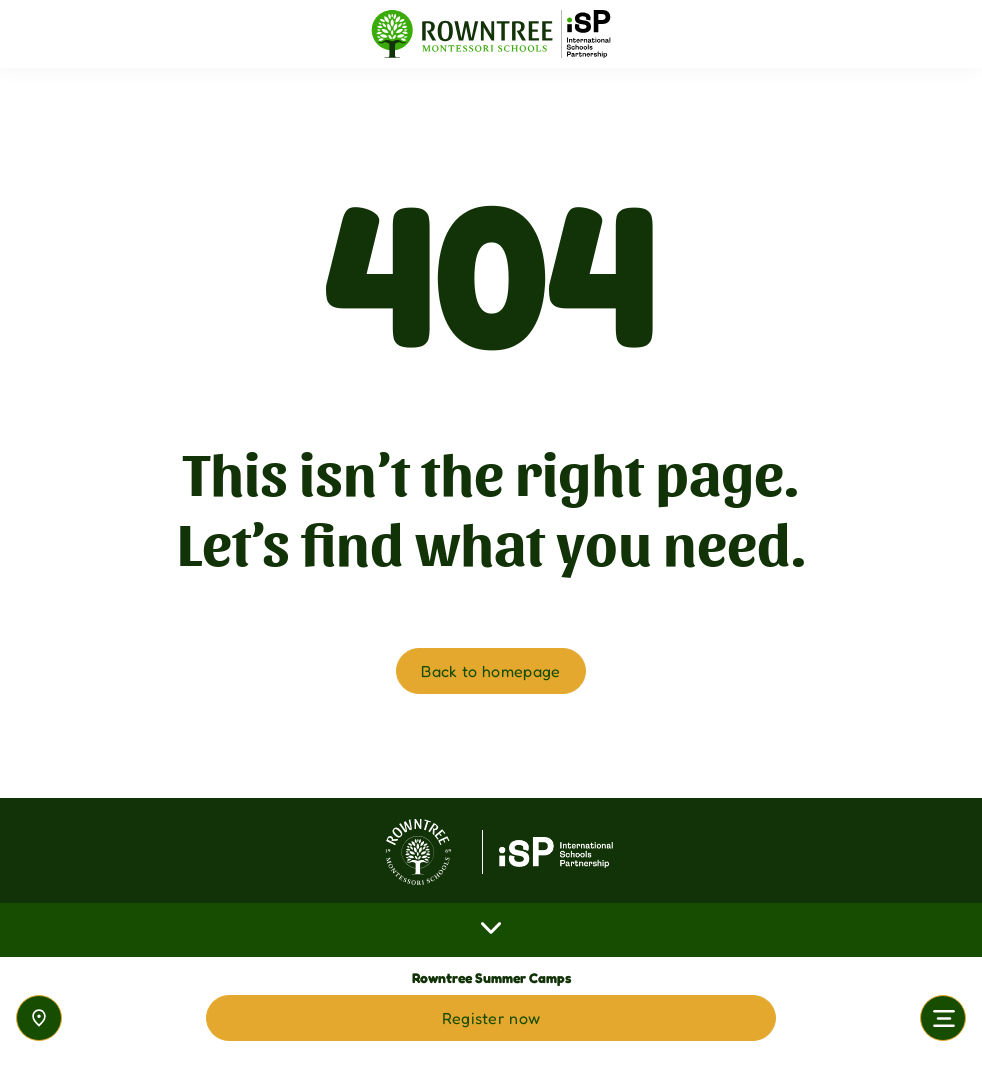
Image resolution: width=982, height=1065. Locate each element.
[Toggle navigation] (943, 1018)
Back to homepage (490, 671)
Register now (491, 1018)
